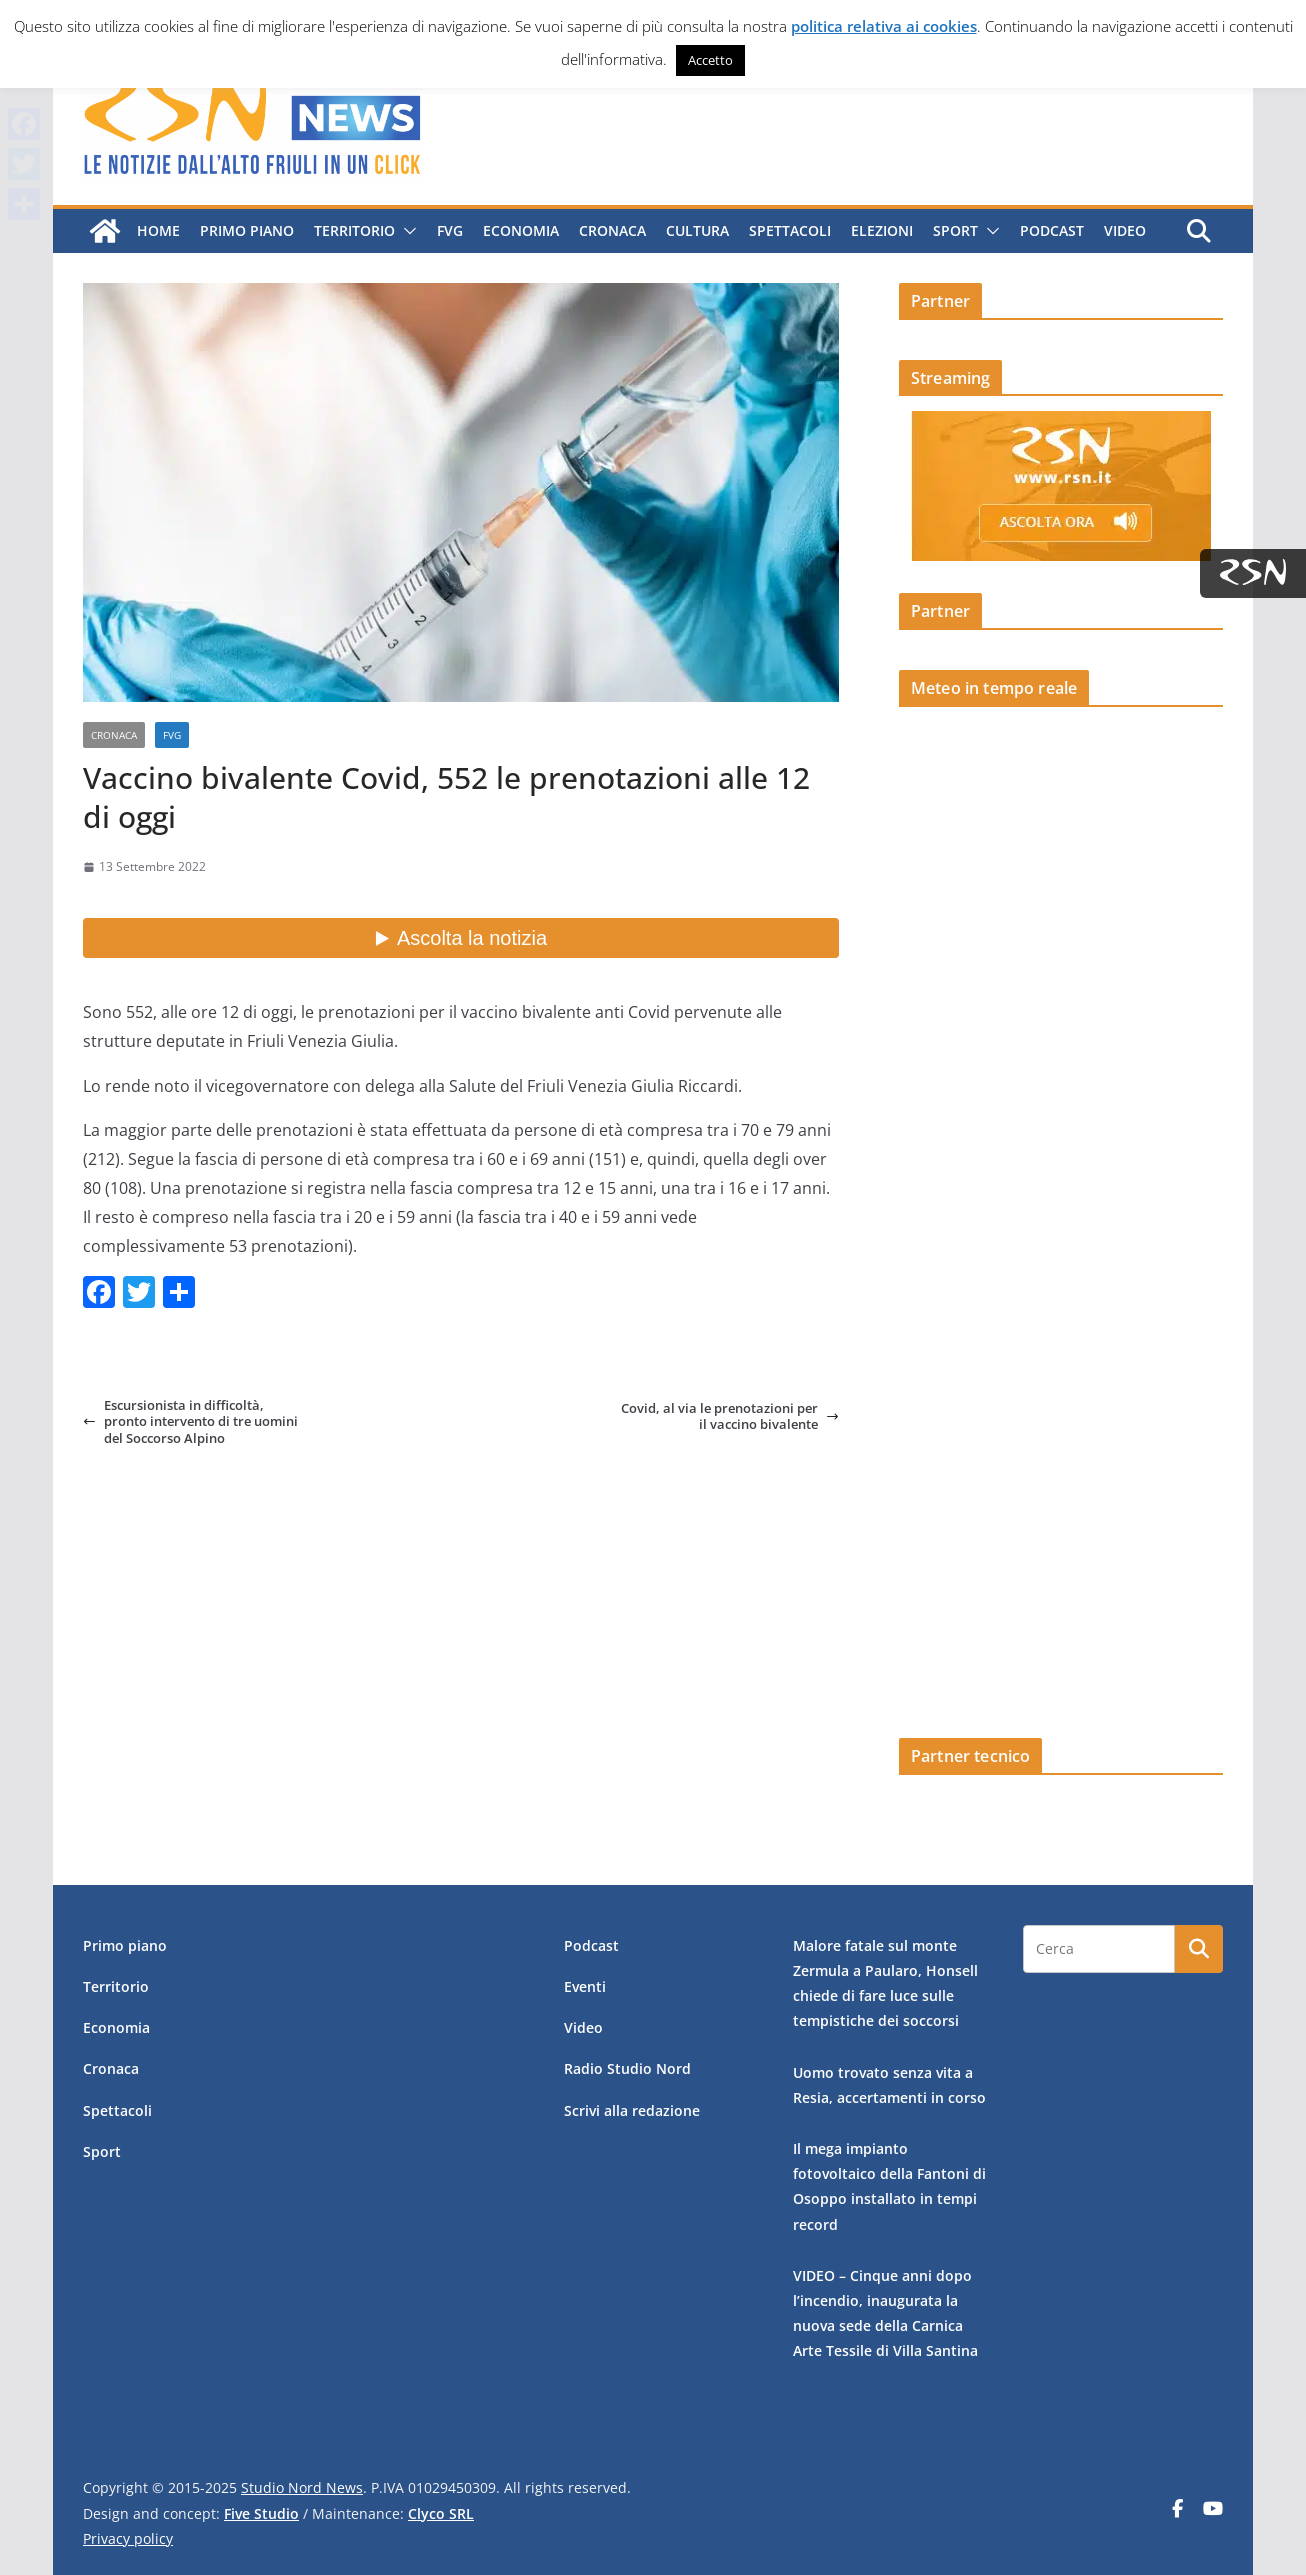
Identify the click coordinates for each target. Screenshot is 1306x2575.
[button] (406, 231)
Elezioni (882, 230)
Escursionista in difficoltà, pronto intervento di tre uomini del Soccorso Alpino (190, 1421)
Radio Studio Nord (627, 2068)
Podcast (1052, 230)
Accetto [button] (710, 60)
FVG (450, 230)
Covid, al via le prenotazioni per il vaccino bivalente (730, 1416)
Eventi (585, 1986)
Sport (955, 230)
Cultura (697, 230)
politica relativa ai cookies (884, 26)
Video (1125, 230)
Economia (521, 230)
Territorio (354, 230)
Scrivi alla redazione (632, 2110)
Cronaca (612, 230)
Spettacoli (790, 230)
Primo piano (247, 230)
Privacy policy (128, 2538)
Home (158, 230)
